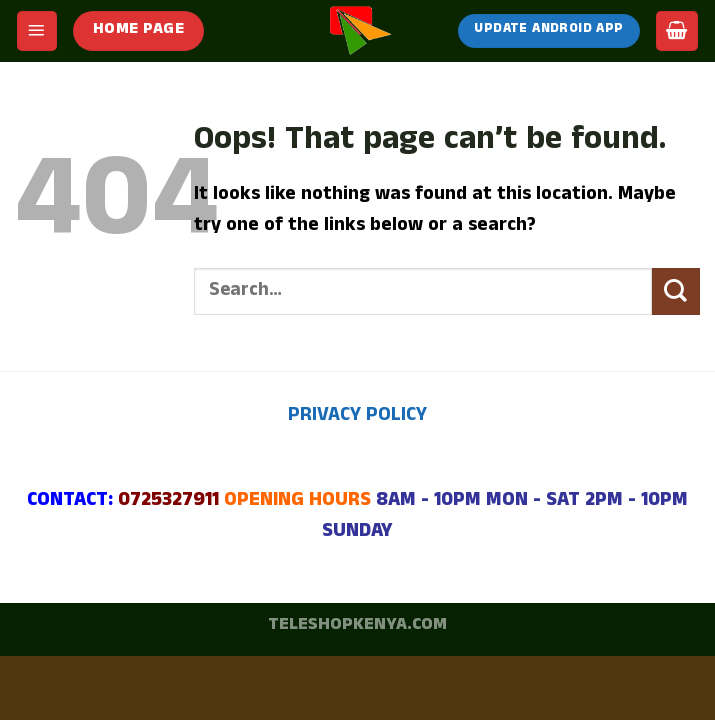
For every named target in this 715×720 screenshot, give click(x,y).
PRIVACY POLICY (357, 417)
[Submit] (676, 291)
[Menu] (37, 30)
